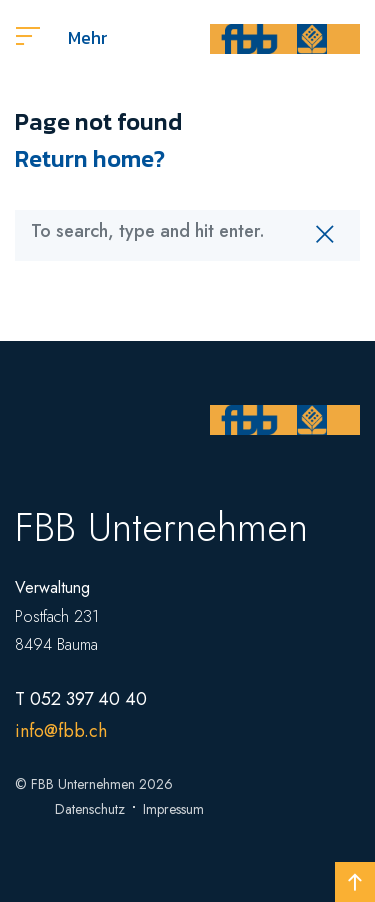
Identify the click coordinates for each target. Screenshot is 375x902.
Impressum (173, 809)
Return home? (90, 158)
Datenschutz (90, 809)
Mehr (62, 37)
